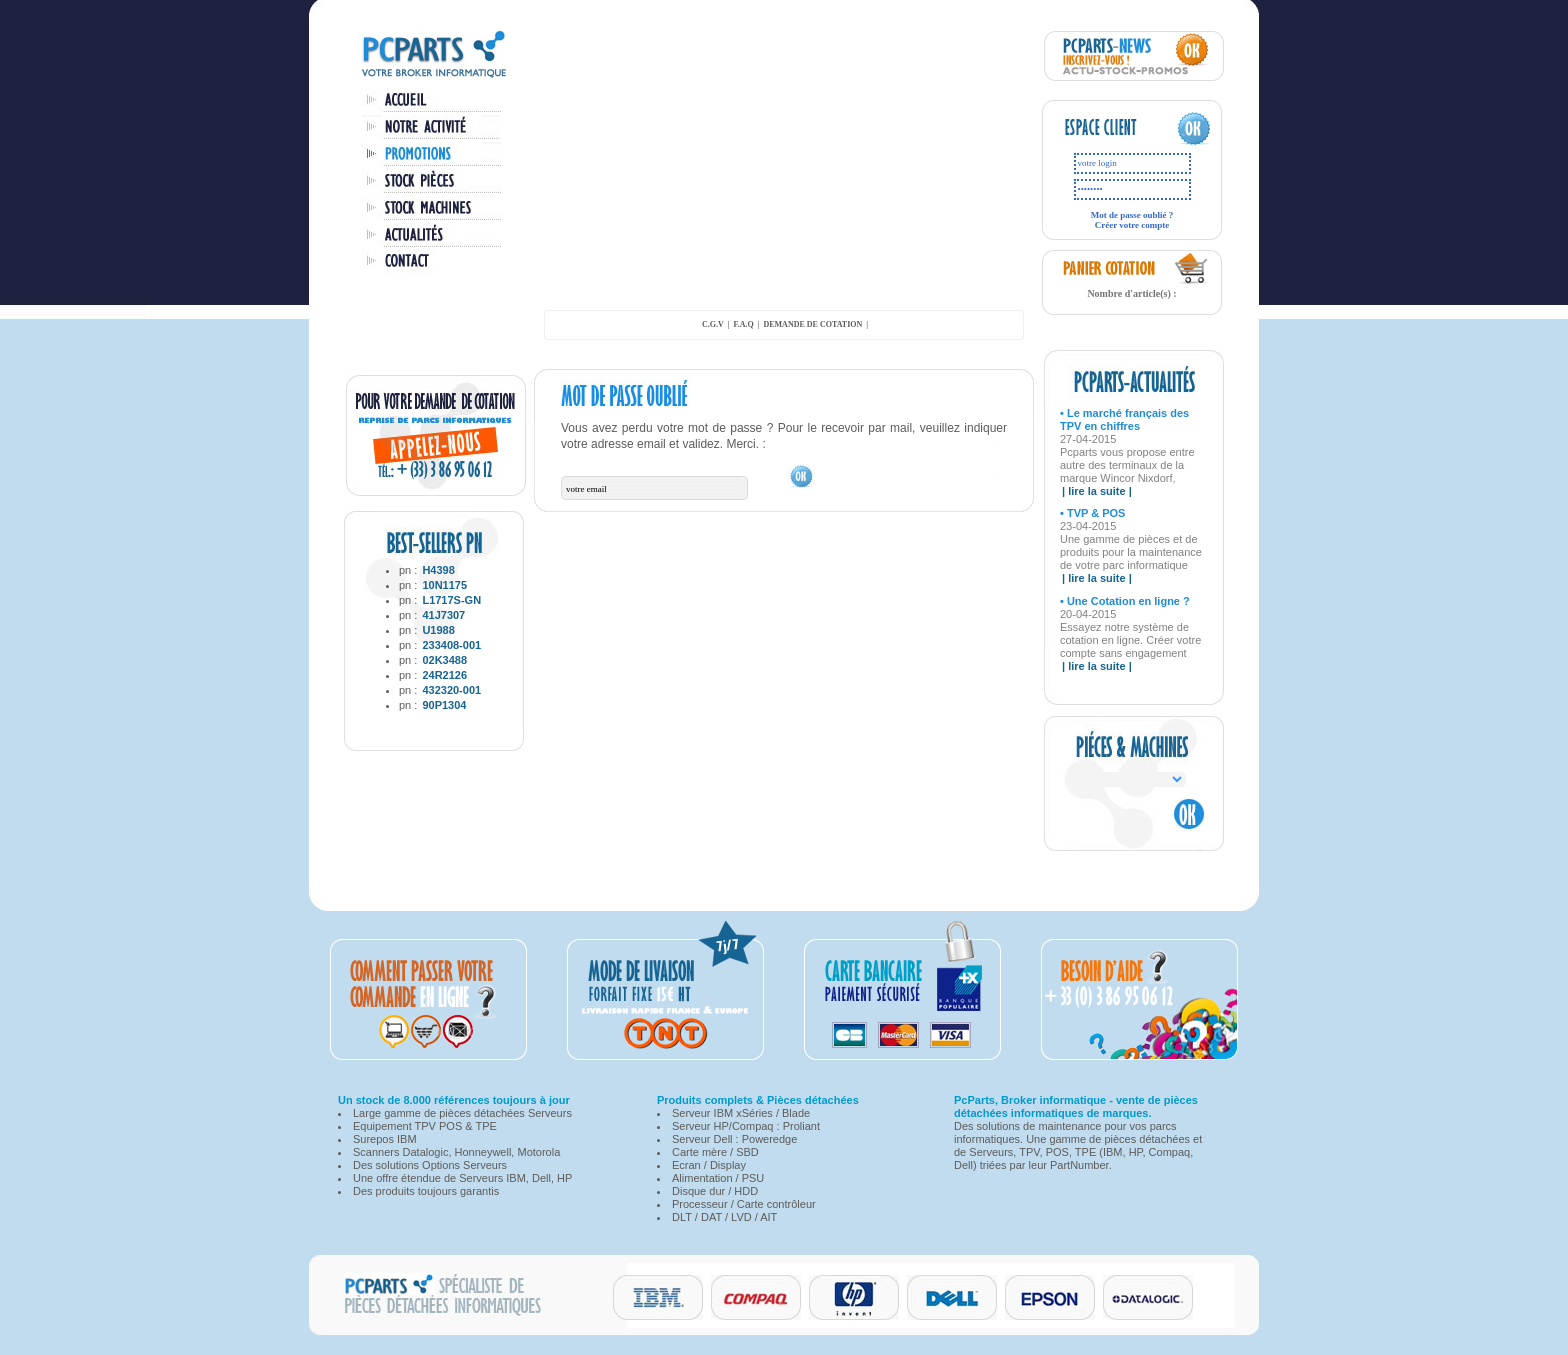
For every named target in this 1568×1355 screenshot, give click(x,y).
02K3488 (444, 660)
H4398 (438, 570)
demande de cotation (812, 324)
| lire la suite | (1097, 491)
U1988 (438, 630)
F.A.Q (744, 324)
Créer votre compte (1132, 225)
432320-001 (451, 690)
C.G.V (713, 324)
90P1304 (444, 705)
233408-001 (451, 645)
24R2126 (444, 675)
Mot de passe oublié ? (1132, 215)
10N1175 (444, 585)
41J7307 (443, 615)
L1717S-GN (451, 600)
